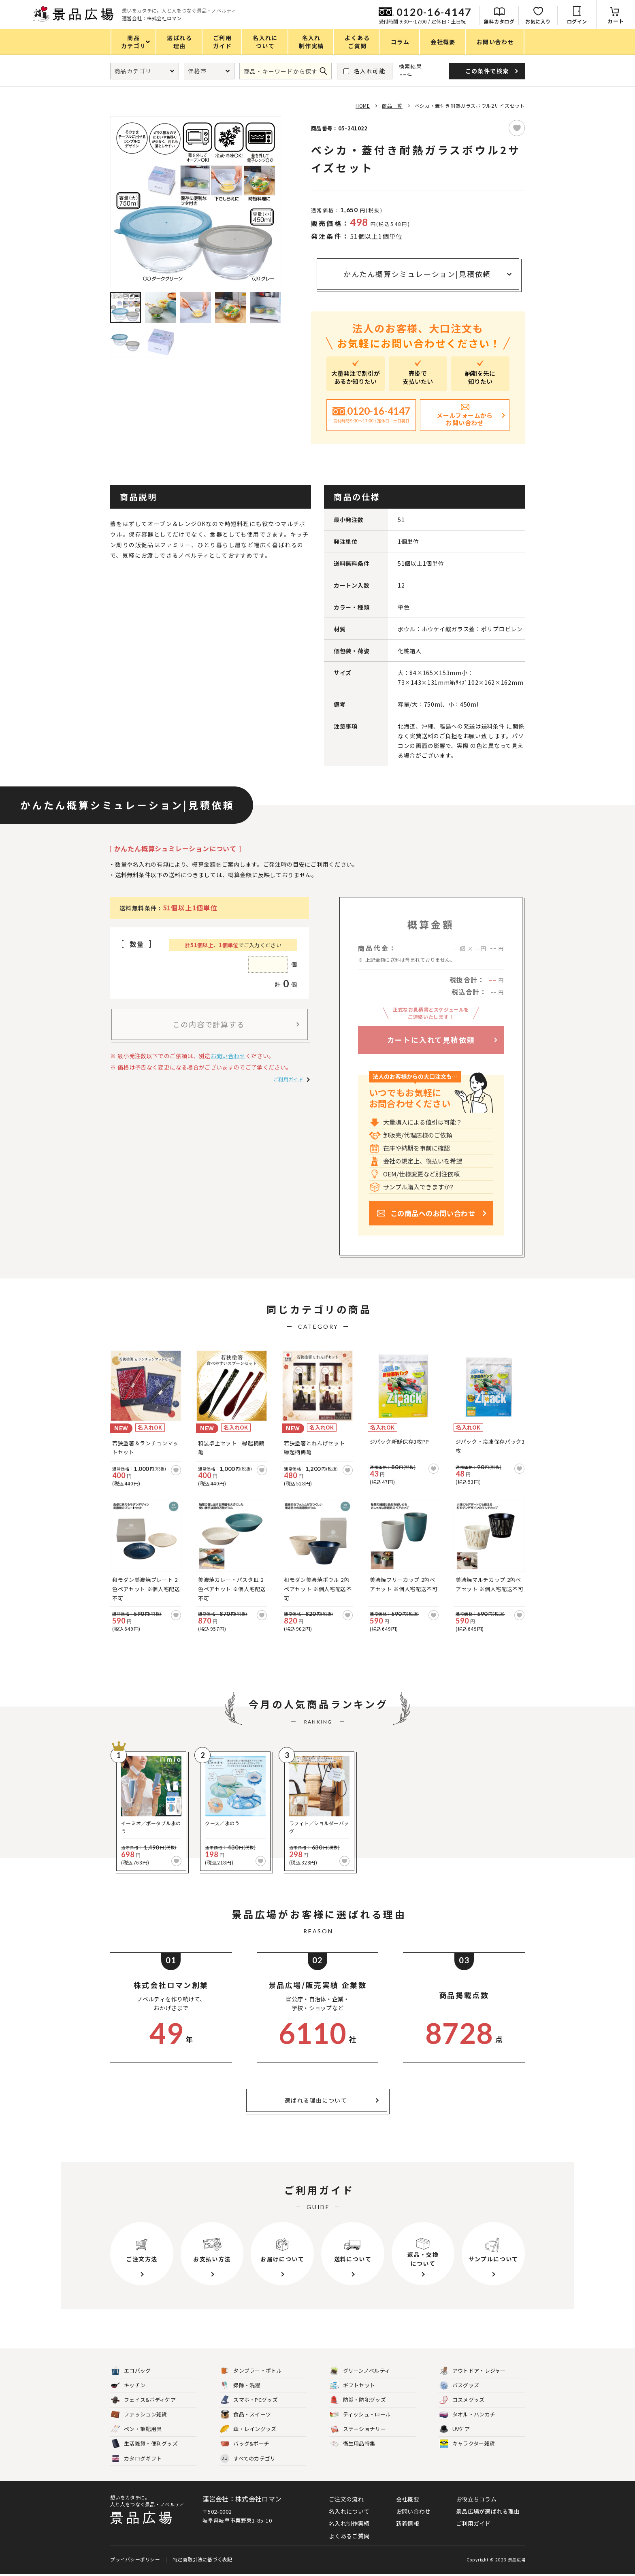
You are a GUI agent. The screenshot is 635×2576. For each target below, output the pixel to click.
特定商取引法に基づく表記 (202, 2561)
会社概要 (407, 2499)
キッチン (128, 2385)
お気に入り (538, 21)
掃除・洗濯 (240, 2385)
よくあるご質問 (349, 2536)
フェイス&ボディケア (143, 2400)
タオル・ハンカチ (467, 2414)
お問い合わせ (228, 1056)
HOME (363, 105)
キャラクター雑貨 (467, 2444)
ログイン (577, 21)
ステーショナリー (358, 2429)
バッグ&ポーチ (244, 2444)
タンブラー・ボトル (251, 2371)
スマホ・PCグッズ (249, 2400)
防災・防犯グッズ (358, 2400)
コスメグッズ (462, 2400)
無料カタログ (499, 21)
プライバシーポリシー (135, 2561)
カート (615, 21)
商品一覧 (392, 105)
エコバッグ (131, 2371)
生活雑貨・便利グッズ (144, 2444)
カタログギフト (136, 2459)
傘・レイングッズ (248, 2429)
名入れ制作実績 (349, 2523)
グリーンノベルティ (360, 2371)
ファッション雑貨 (139, 2414)
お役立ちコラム (476, 2499)
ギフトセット (352, 2385)
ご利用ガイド (288, 1079)
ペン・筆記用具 (136, 2429)
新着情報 (407, 2523)
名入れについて (349, 2511)
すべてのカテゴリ (247, 2459)
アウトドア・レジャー (472, 2371)
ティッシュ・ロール (360, 2414)
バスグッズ (459, 2385)
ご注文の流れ (346, 2499)
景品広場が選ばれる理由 (488, 2511)
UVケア (454, 2429)
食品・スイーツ (245, 2414)
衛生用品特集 (352, 2444)
